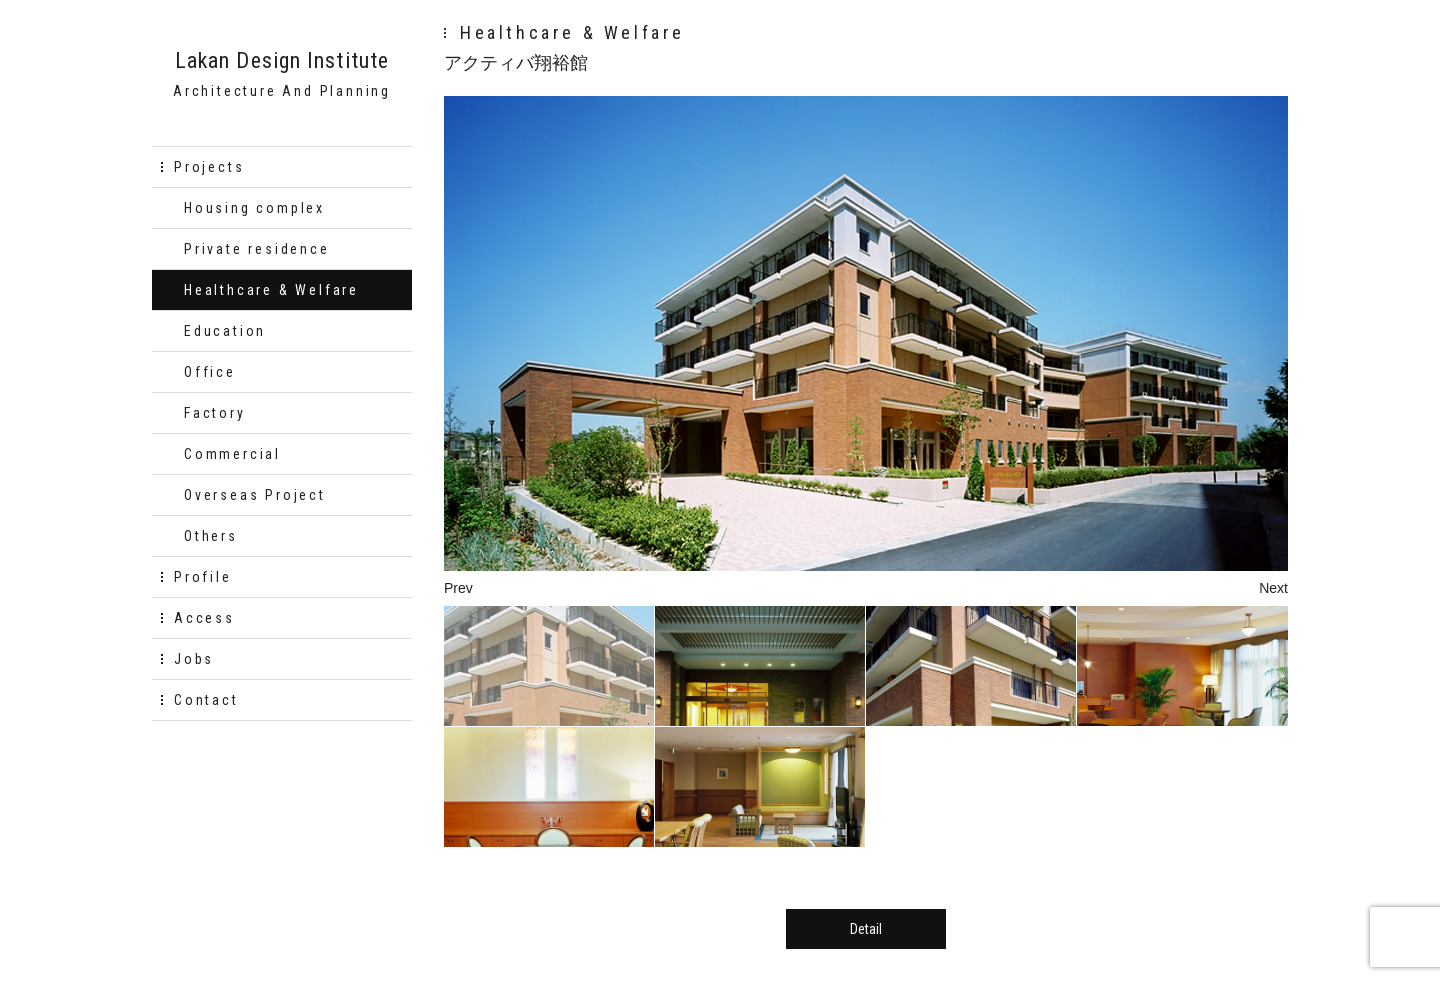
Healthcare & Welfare (271, 290)
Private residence (257, 249)
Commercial (232, 454)
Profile (203, 577)
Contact (206, 700)
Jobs (194, 659)
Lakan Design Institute (282, 61)
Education (225, 331)
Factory (215, 413)
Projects (209, 167)
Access (204, 618)
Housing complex (254, 208)
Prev (458, 588)
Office (210, 372)
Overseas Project (255, 495)
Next (1273, 588)
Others (211, 536)
